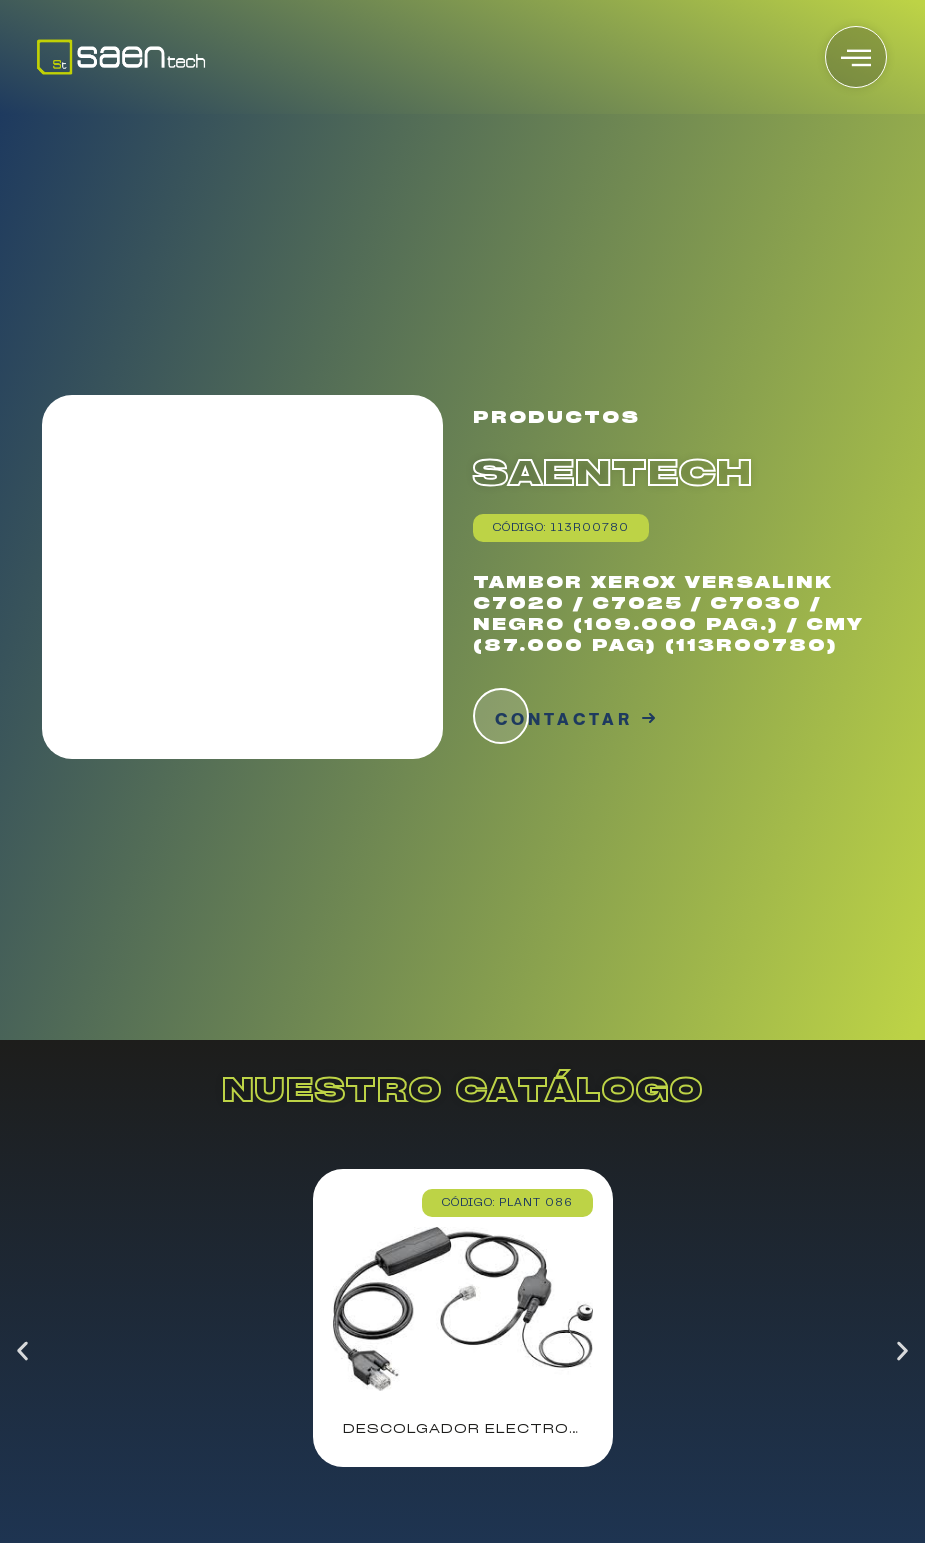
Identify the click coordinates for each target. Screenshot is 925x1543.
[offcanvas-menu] (856, 57)
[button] (22, 1350)
